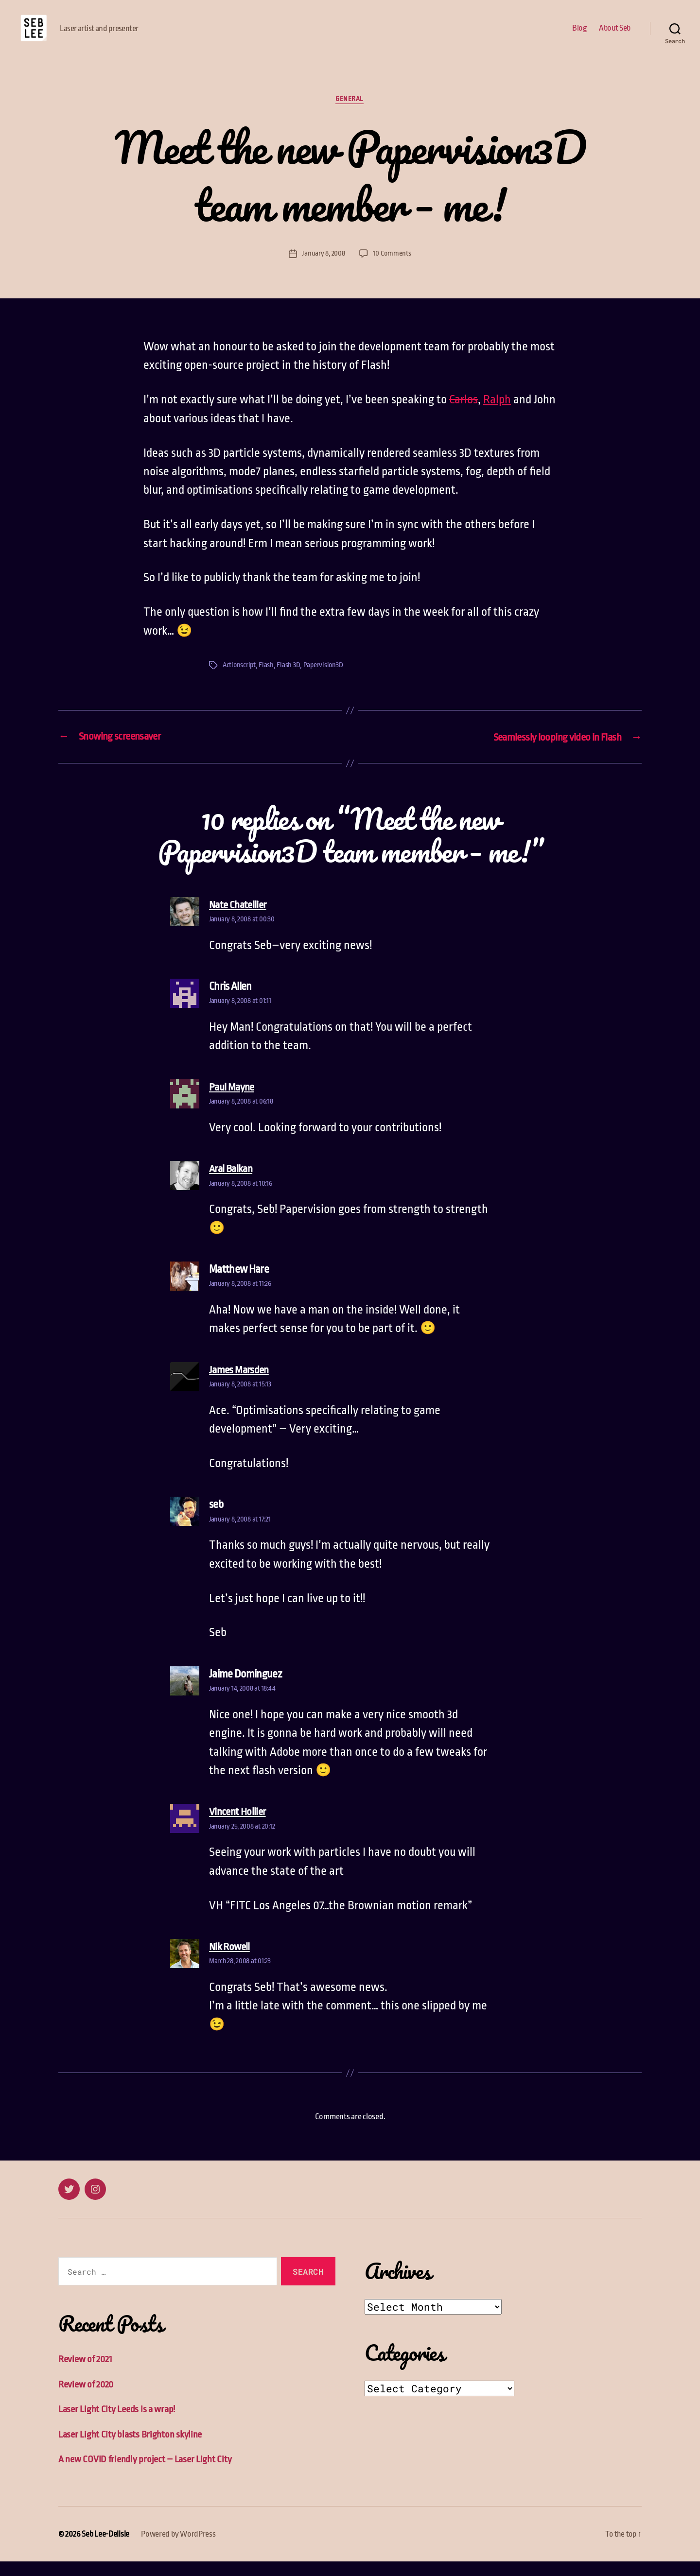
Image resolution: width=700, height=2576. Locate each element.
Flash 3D (289, 680)
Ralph (497, 414)
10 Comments (392, 268)
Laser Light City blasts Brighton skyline (130, 2449)
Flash (267, 680)
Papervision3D (325, 680)
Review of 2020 (86, 2398)
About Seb (614, 35)
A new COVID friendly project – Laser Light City (145, 2473)
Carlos (463, 414)
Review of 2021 (85, 2373)
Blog (579, 35)
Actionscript (240, 680)
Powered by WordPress (178, 2548)
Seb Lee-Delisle (105, 2548)
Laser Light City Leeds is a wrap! (116, 2423)
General (350, 114)
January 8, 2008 (323, 268)
